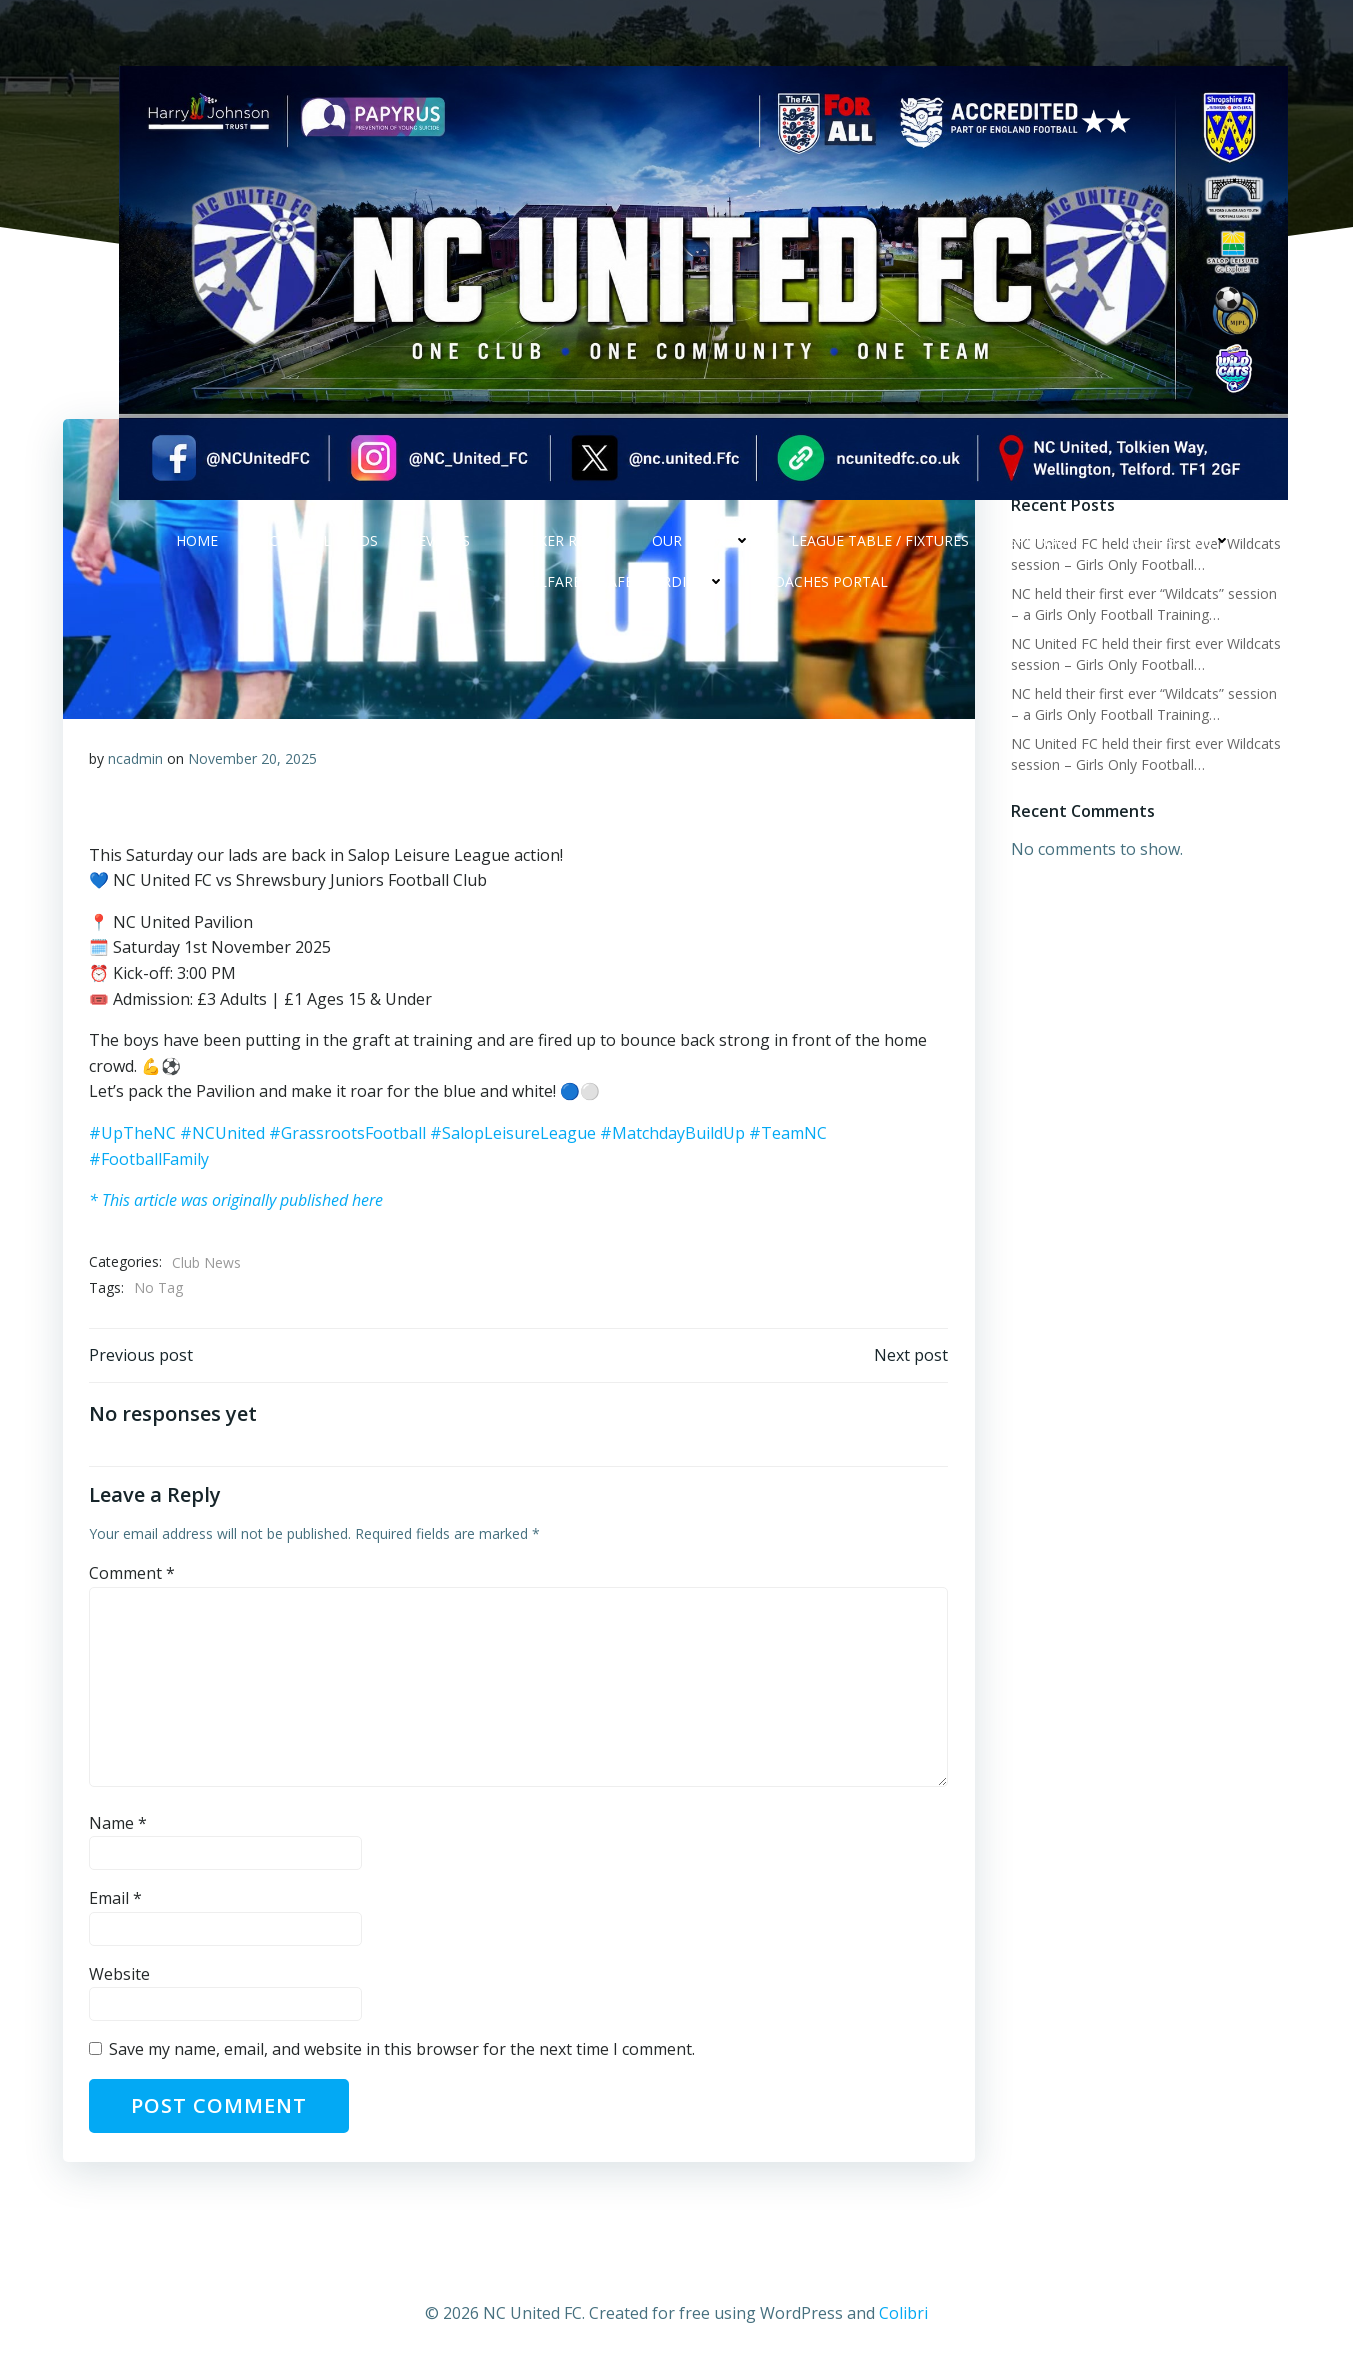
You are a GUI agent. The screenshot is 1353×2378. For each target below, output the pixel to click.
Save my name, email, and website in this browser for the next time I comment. (404, 2056)
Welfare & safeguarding (621, 597)
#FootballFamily (151, 1160)
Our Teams (701, 556)
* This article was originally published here (238, 1201)
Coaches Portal (826, 597)
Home (197, 556)
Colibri (903, 2319)
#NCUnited (224, 1134)
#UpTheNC (134, 1134)
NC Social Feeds (318, 556)
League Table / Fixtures (880, 556)
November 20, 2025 (254, 759)
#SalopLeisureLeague (515, 1134)
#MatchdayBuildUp (674, 1134)
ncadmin (137, 759)
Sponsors (1046, 556)
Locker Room (561, 556)
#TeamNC (790, 1134)
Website (121, 1980)
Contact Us (1177, 556)
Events (444, 556)
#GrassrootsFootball (349, 1134)
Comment (134, 1580)
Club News (208, 1263)
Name (120, 1829)
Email (117, 1905)
